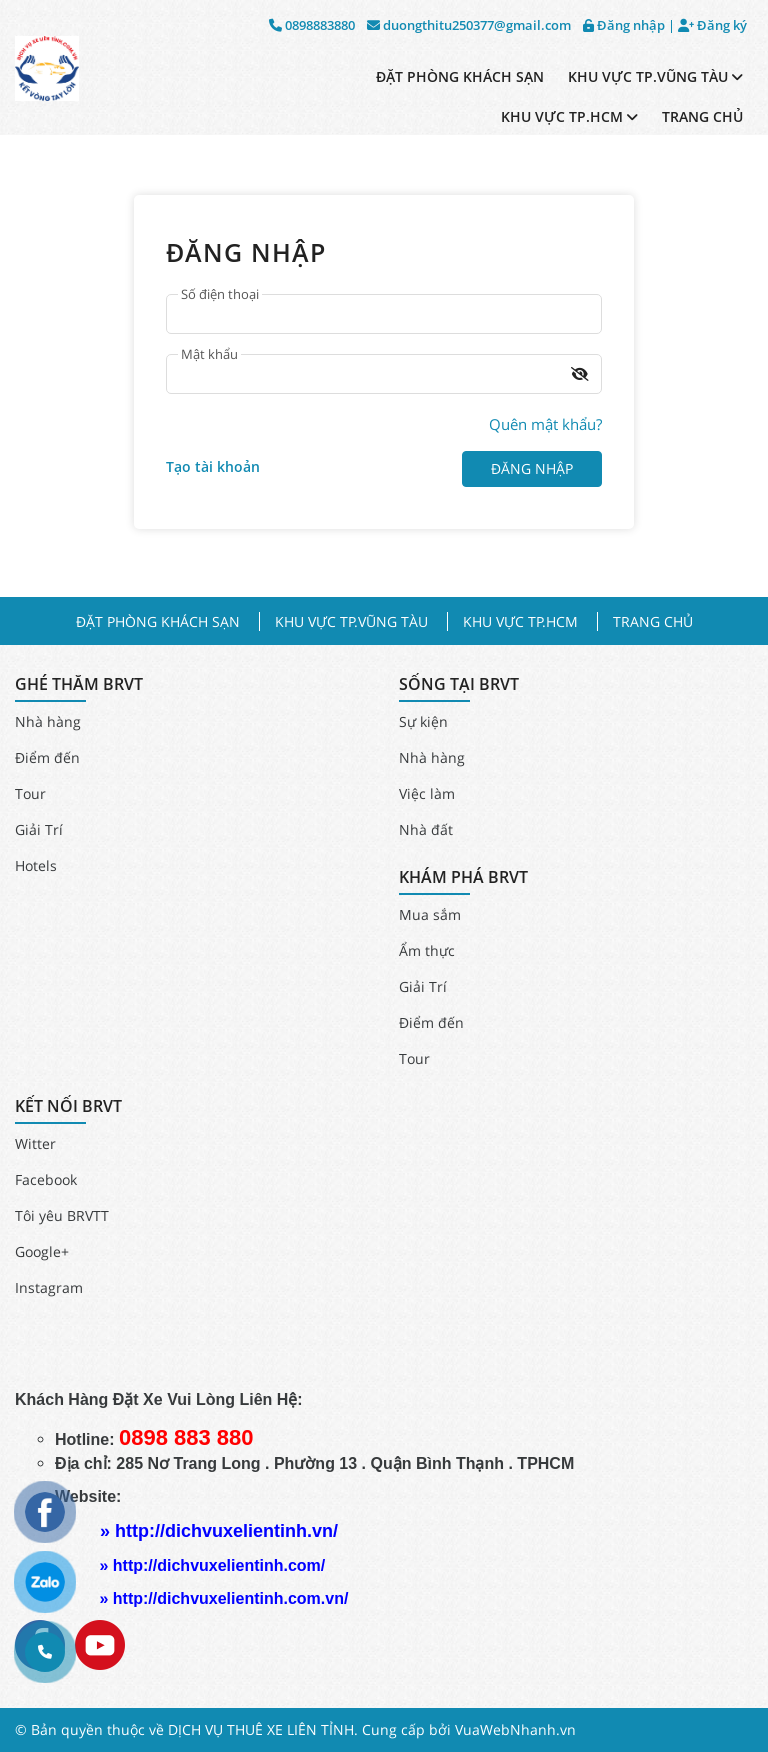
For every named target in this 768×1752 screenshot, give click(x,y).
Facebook (46, 1179)
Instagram (49, 1287)
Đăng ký (712, 25)
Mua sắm (430, 914)
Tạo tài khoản (213, 466)
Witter (35, 1143)
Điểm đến (47, 757)
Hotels (36, 865)
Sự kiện (423, 721)
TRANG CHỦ (702, 116)
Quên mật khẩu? (545, 424)
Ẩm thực (427, 950)
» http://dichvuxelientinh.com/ (212, 1565)
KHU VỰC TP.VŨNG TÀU (655, 76)
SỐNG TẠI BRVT (459, 684)
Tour (30, 793)
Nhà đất (426, 829)
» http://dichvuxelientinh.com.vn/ (223, 1598)
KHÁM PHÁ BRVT (463, 877)
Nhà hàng (48, 721)
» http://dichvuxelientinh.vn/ (219, 1531)
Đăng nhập (624, 25)
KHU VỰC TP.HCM (569, 116)
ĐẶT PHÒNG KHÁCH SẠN (460, 76)
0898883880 (312, 25)
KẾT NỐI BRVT (68, 1106)
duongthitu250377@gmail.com (469, 25)
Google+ (42, 1251)
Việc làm (427, 793)
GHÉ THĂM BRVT (79, 684)
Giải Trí (39, 829)
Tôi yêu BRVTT (62, 1215)
